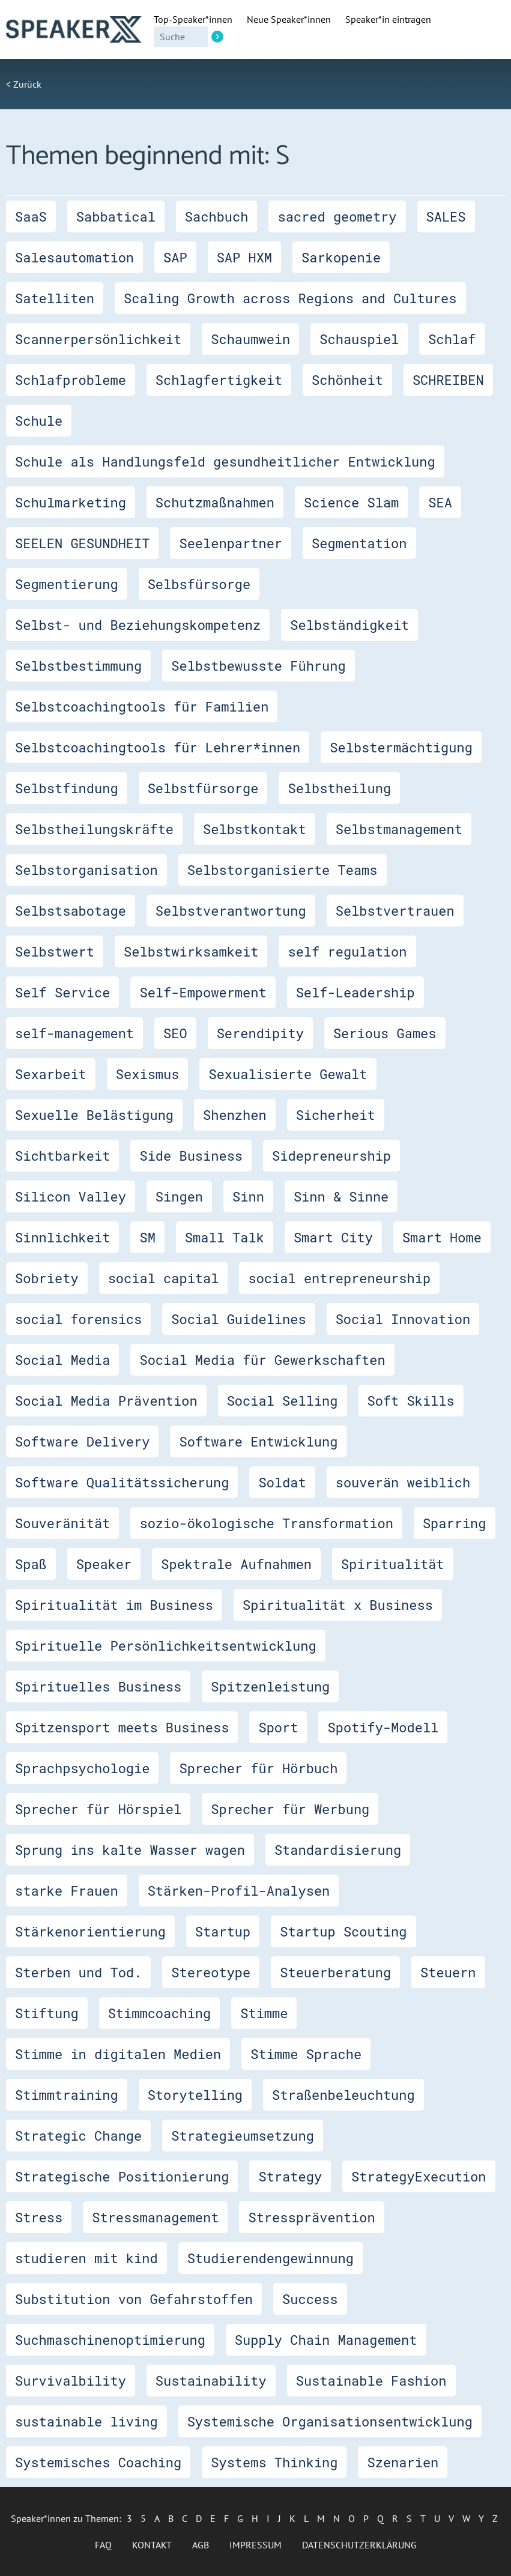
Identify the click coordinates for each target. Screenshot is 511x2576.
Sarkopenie (341, 257)
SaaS (31, 216)
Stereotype (210, 1972)
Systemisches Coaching (98, 2462)
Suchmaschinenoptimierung (110, 2339)
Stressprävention (311, 2217)
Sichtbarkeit (62, 1155)
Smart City (333, 1237)
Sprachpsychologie (82, 1768)
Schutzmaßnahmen (215, 502)
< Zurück (23, 84)
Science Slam (351, 502)
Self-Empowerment (202, 992)
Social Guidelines (238, 1319)
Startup (222, 1931)
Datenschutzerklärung (359, 2545)
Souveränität (62, 1523)
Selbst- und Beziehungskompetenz (138, 624)
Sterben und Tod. (78, 1972)
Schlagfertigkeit (219, 380)
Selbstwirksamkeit (191, 951)
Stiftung (47, 2013)
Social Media (62, 1359)
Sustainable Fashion (371, 2380)
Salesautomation (74, 257)
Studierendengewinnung (270, 2258)
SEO (175, 1033)
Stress (38, 2217)
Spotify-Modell (382, 1727)
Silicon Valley (70, 1196)
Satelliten (54, 298)
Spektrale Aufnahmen (236, 1564)
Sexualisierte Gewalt (287, 1074)
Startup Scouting (343, 1931)
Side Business (191, 1155)
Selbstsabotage (70, 910)
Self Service (62, 992)
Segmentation (359, 543)
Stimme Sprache (305, 2054)
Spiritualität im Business (114, 1604)
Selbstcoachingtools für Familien (141, 706)
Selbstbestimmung (78, 665)
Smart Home (442, 1237)
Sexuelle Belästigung (94, 1114)
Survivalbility (70, 2380)
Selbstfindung (66, 788)
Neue (289, 19)
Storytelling (195, 2094)
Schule (38, 420)
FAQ (103, 2545)
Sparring (454, 1523)
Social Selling (282, 1400)
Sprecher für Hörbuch (258, 1768)
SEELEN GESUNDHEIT (82, 543)
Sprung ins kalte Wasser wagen (130, 1849)
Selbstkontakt (254, 829)
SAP (175, 257)
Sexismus (148, 1074)
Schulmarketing (70, 502)
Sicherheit (335, 1114)
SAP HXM (244, 257)
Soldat (282, 1482)
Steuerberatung (335, 1972)
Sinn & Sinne (341, 1196)
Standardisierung (337, 1849)
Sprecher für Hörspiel (98, 1809)
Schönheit (347, 380)
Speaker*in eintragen (388, 19)
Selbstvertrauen (395, 910)
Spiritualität (392, 1564)
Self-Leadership (355, 992)
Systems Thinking (274, 2462)
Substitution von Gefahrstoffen (134, 2299)
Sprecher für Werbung (290, 1809)
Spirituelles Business (98, 1686)
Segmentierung (66, 584)
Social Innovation (403, 1319)
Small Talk (224, 1237)
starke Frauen (66, 1890)
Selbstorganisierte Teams (282, 869)
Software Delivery (82, 1441)
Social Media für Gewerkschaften (262, 1359)
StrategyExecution (418, 2176)
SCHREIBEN (448, 380)
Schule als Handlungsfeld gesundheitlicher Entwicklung (225, 461)
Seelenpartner (230, 543)
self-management (74, 1033)
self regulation (347, 951)
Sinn (248, 1196)
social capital (163, 1278)
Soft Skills (411, 1400)
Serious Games (385, 1033)
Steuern (448, 1972)
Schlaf (452, 339)
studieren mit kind (86, 2258)
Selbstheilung (339, 788)
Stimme (264, 2013)
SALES (446, 216)
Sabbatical (116, 216)
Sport (278, 1727)
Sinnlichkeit (62, 1237)
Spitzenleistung (270, 1686)
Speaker (104, 1564)
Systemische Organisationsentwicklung (330, 2421)
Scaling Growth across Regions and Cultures (290, 298)
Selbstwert (54, 951)
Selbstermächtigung (401, 747)
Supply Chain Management (326, 2339)
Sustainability (211, 2380)
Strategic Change (78, 2135)
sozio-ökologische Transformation (266, 1523)
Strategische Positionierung (122, 2176)
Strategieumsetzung (242, 2135)
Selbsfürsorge (199, 584)
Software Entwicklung (258, 1441)
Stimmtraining (66, 2094)
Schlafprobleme (70, 380)
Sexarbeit (50, 1074)
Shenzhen (235, 1114)
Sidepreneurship (331, 1155)
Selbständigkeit (349, 624)
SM (147, 1237)
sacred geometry (336, 216)
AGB (200, 2545)
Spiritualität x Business (338, 1604)
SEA (440, 502)
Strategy (290, 2176)
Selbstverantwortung (231, 910)
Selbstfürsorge (203, 788)
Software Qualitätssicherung (122, 1482)
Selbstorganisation (86, 869)
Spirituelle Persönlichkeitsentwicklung (165, 1645)
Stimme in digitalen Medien (118, 2054)
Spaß (31, 1564)
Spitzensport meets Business (122, 1727)
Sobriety (47, 1278)
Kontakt (152, 2545)
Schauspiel (359, 339)
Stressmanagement (155, 2217)
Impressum (255, 2545)
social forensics (78, 1319)
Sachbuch (217, 216)
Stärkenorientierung (90, 1931)
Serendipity (260, 1033)
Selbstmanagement (399, 829)
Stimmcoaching (159, 2013)
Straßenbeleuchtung (343, 2094)
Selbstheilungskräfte (94, 829)
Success (309, 2299)
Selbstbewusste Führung (258, 665)
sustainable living (86, 2421)
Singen (179, 1196)
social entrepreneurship (339, 1278)
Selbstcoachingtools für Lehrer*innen (157, 747)
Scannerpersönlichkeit (98, 339)
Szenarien (402, 2462)
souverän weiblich (403, 1482)
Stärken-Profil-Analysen (239, 1890)
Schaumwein (250, 339)
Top (193, 19)
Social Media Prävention (106, 1400)
